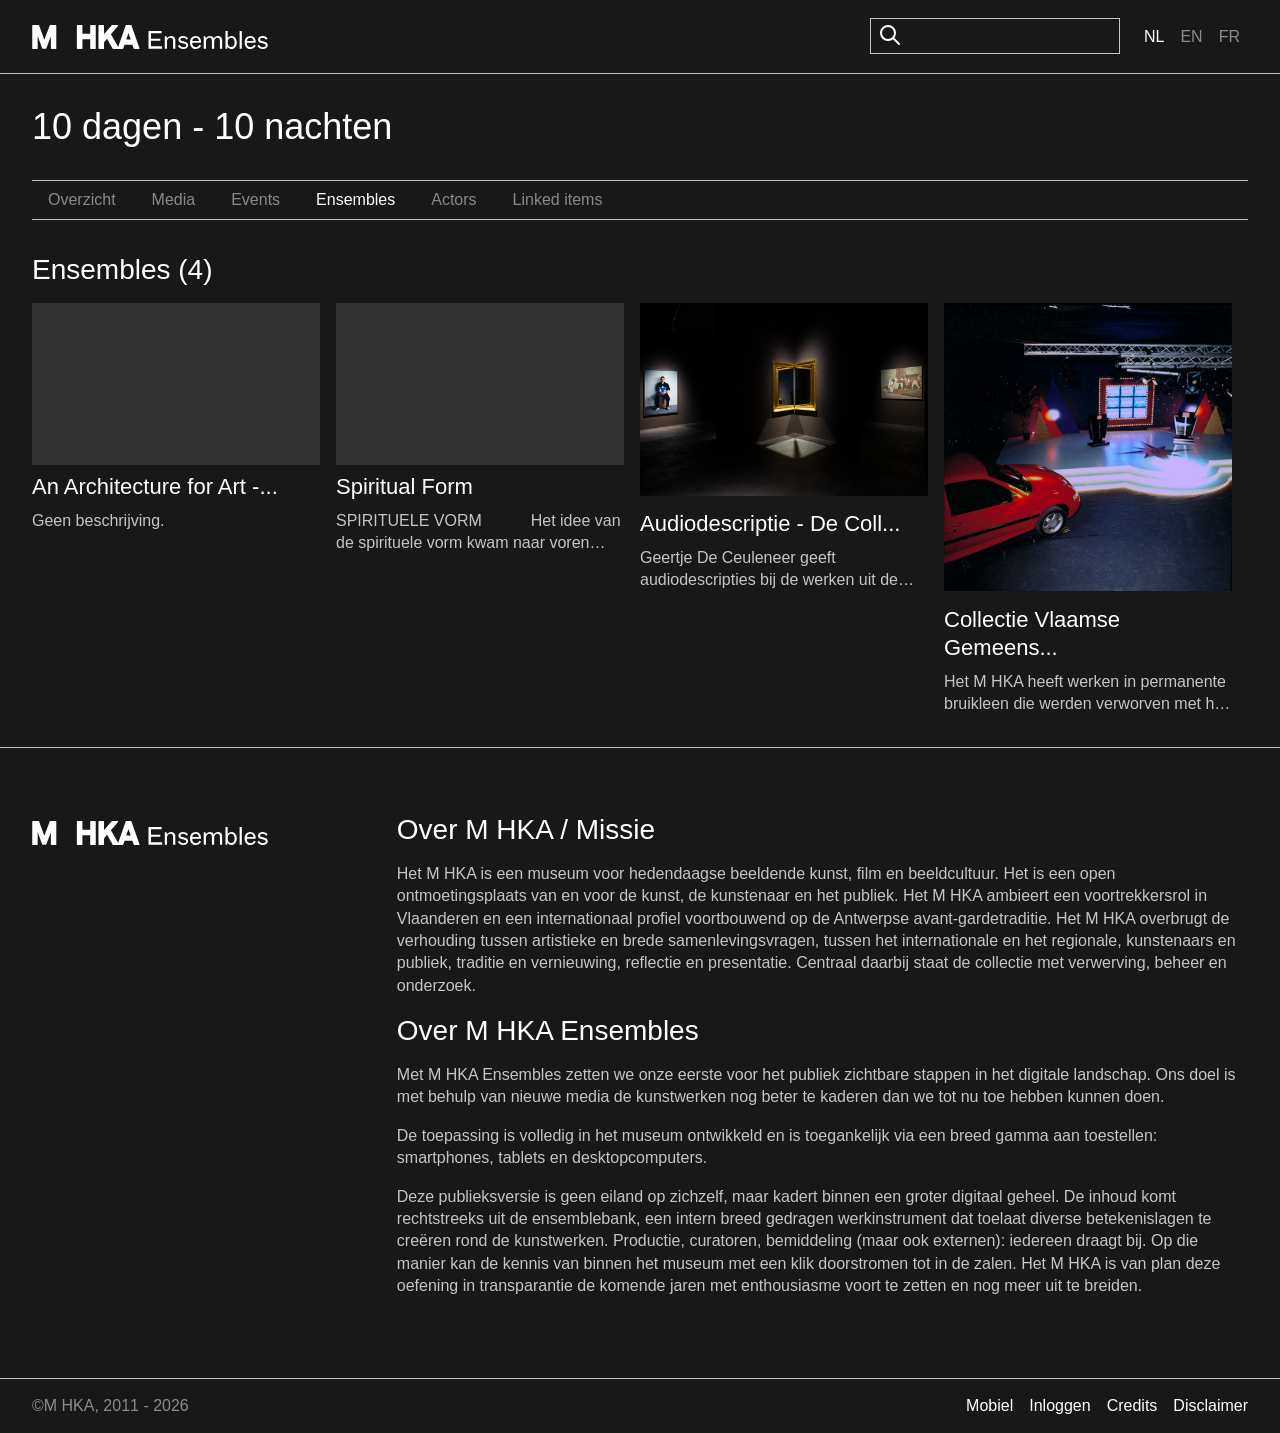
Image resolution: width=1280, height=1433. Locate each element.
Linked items (558, 199)
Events (255, 199)
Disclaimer (1210, 1405)
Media (174, 199)
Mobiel (989, 1405)
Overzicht (82, 199)
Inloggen (1059, 1405)
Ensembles (355, 199)
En (1191, 36)
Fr (1229, 36)
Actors (453, 199)
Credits (1132, 1405)
